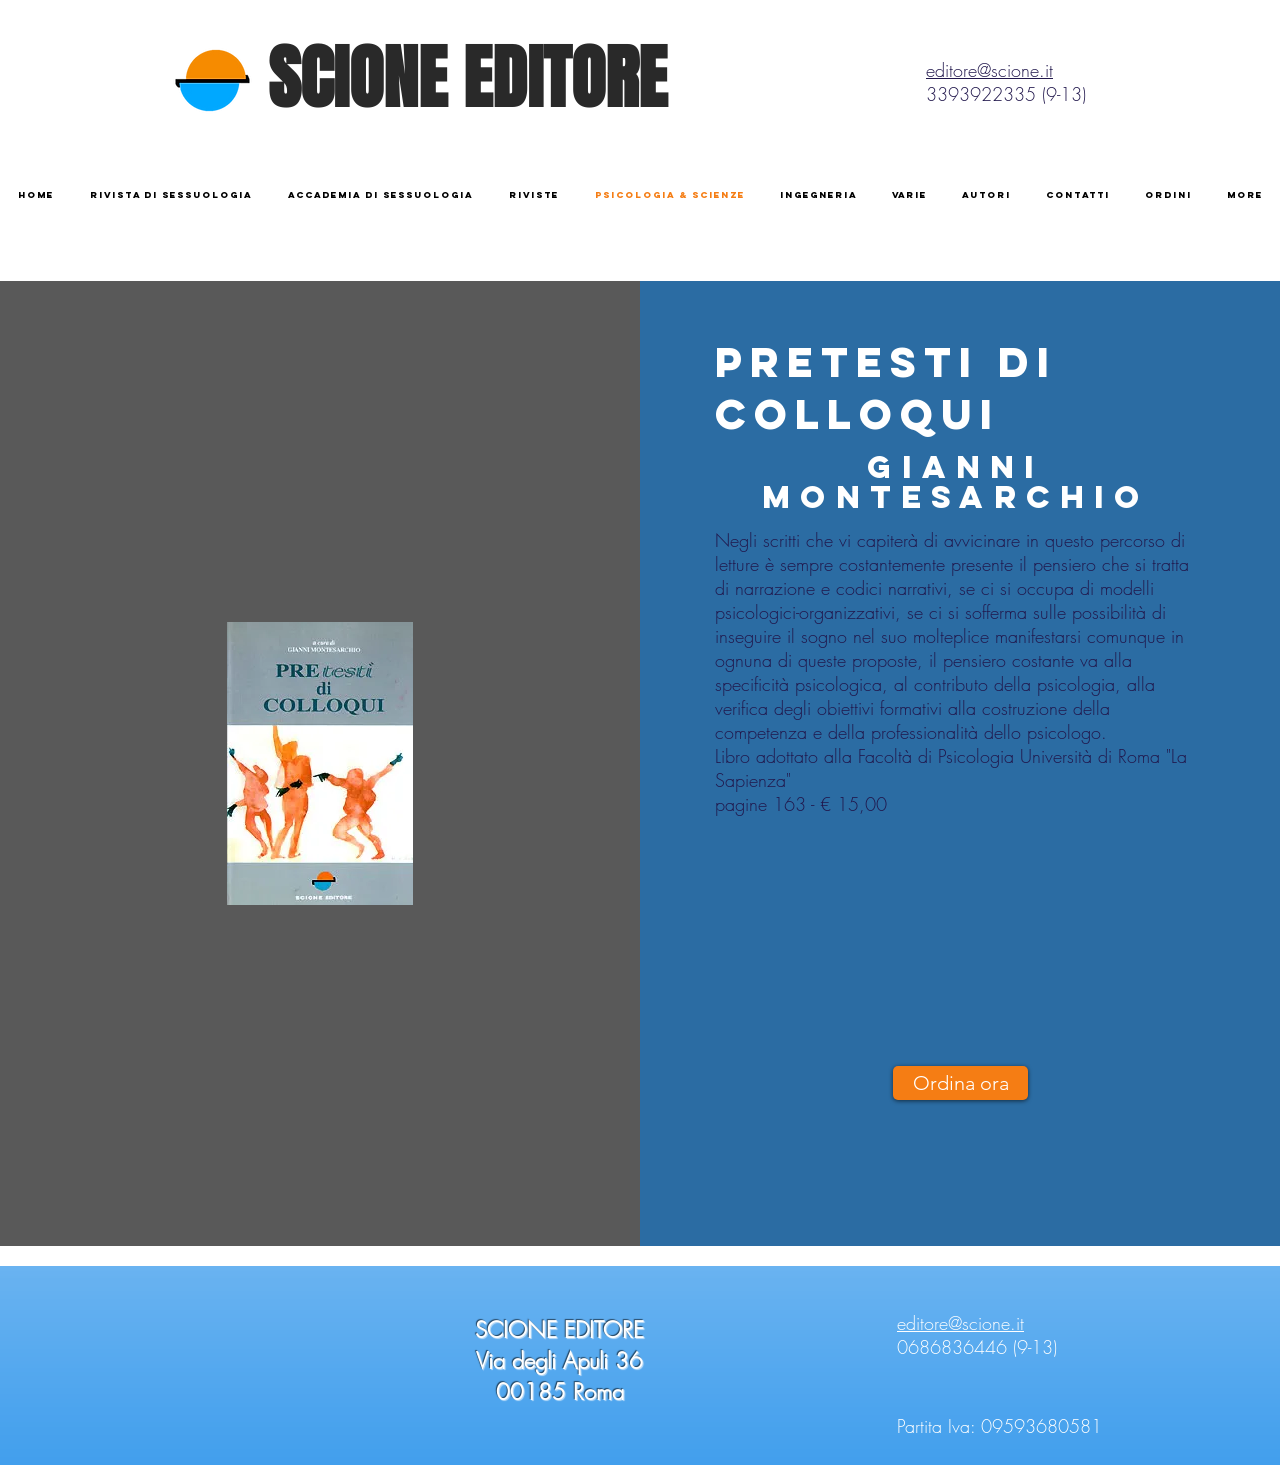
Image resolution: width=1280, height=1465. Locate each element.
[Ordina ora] (960, 1083)
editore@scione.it (989, 70)
